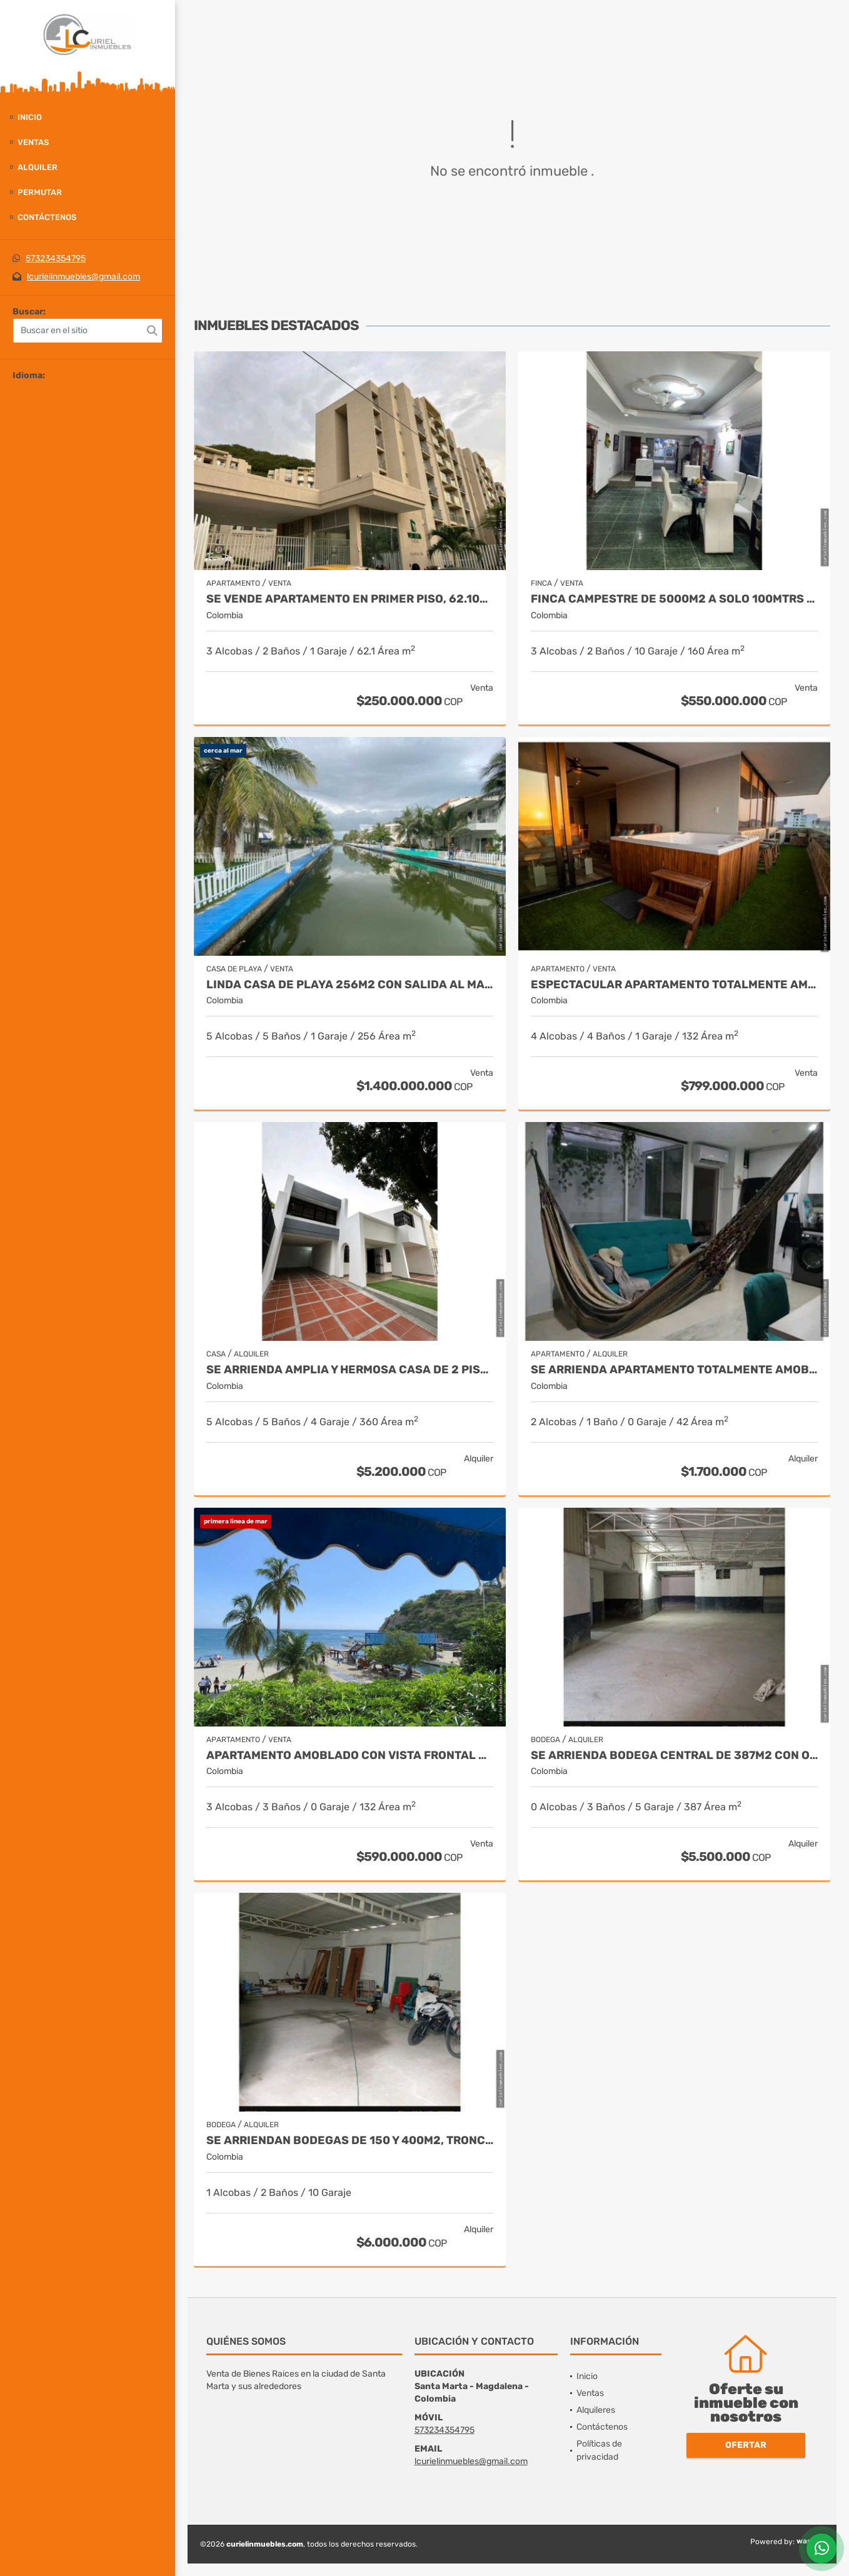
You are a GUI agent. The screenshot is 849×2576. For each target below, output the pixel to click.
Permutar (40, 192)
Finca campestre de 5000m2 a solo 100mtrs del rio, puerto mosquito (674, 599)
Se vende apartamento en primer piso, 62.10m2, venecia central (349, 599)
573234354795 (56, 258)
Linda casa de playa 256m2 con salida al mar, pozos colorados (349, 984)
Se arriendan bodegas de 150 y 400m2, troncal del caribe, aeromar (349, 2140)
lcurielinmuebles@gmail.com (83, 276)
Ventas (33, 142)
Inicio (30, 117)
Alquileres (595, 2410)
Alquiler (38, 167)
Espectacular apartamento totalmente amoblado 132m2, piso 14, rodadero (674, 984)
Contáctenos (47, 217)
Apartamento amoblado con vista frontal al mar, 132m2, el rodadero (349, 1755)
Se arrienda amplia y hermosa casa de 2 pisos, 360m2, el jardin (349, 1369)
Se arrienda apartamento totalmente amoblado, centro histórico (674, 1369)
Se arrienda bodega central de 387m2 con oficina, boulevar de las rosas (674, 1755)
